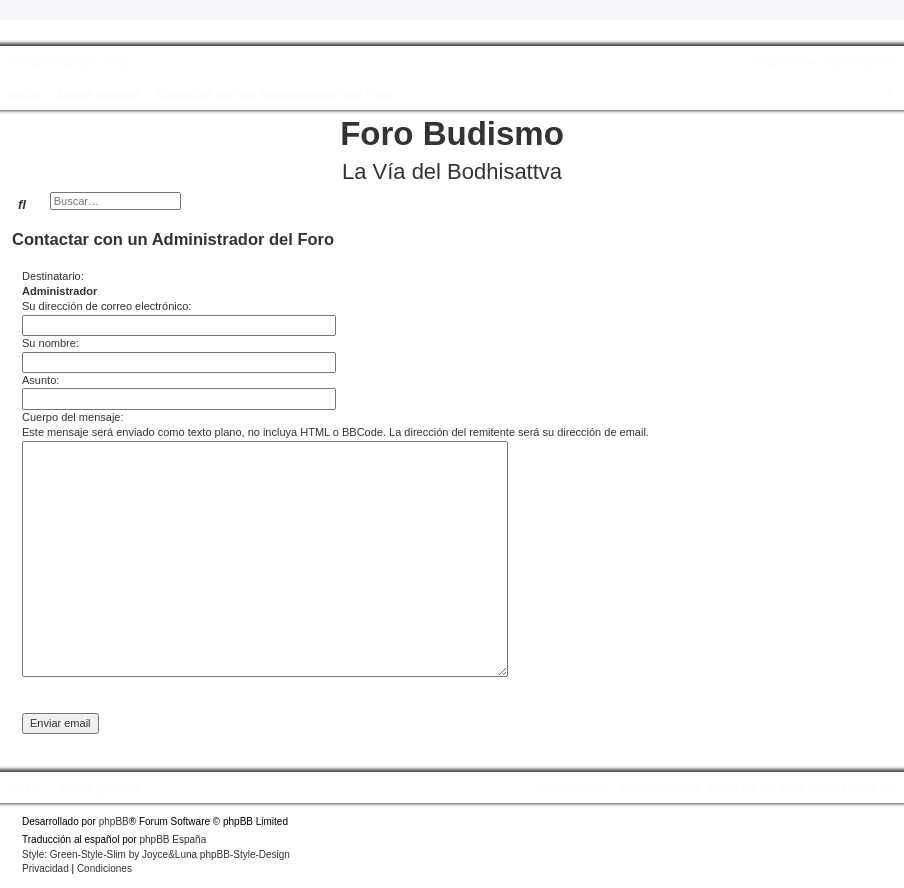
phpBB (114, 821)
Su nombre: (50, 343)
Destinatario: (53, 276)
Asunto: (40, 380)
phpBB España (172, 839)
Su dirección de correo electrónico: (106, 306)
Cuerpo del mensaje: (73, 417)
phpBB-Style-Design (245, 854)
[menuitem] (115, 62)
